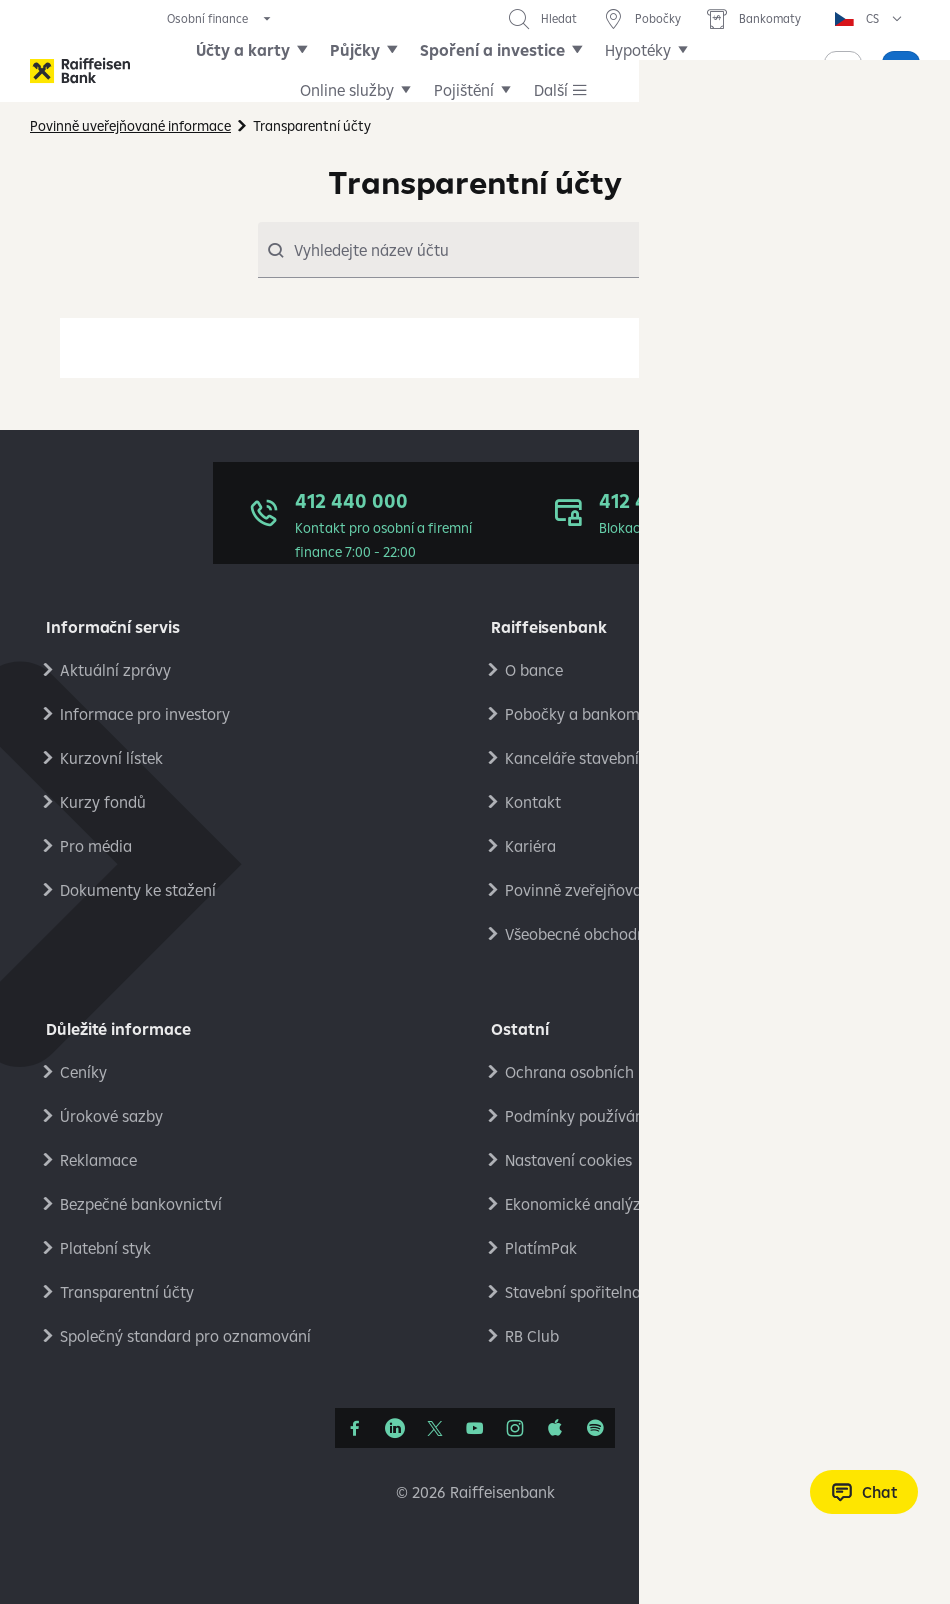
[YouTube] (475, 1428)
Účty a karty (259, 70)
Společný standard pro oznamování (185, 1336)
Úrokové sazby (111, 1116)
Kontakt (533, 802)
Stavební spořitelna (573, 1292)
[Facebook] (355, 1428)
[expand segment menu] (220, 19)
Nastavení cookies (568, 1160)
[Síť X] (435, 1428)
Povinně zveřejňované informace (620, 890)
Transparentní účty (127, 1292)
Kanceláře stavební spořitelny (609, 758)
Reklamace (98, 1160)
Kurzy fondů (103, 802)
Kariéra (530, 846)
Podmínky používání (576, 1116)
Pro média (96, 846)
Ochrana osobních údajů (591, 1072)
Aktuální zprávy (115, 670)
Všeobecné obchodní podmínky (614, 934)
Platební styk (105, 1248)
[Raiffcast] (595, 1428)
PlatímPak (541, 1248)
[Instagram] (515, 1428)
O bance (534, 670)
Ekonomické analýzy (577, 1204)
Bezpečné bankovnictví (141, 1204)
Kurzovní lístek (111, 758)
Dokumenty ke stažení (138, 890)
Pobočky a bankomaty (584, 714)
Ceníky (83, 1072)
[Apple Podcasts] (555, 1428)
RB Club (532, 1336)
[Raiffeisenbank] (80, 70)
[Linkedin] (395, 1428)
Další (638, 70)
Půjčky (371, 70)
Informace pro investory (145, 714)
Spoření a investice (508, 70)
